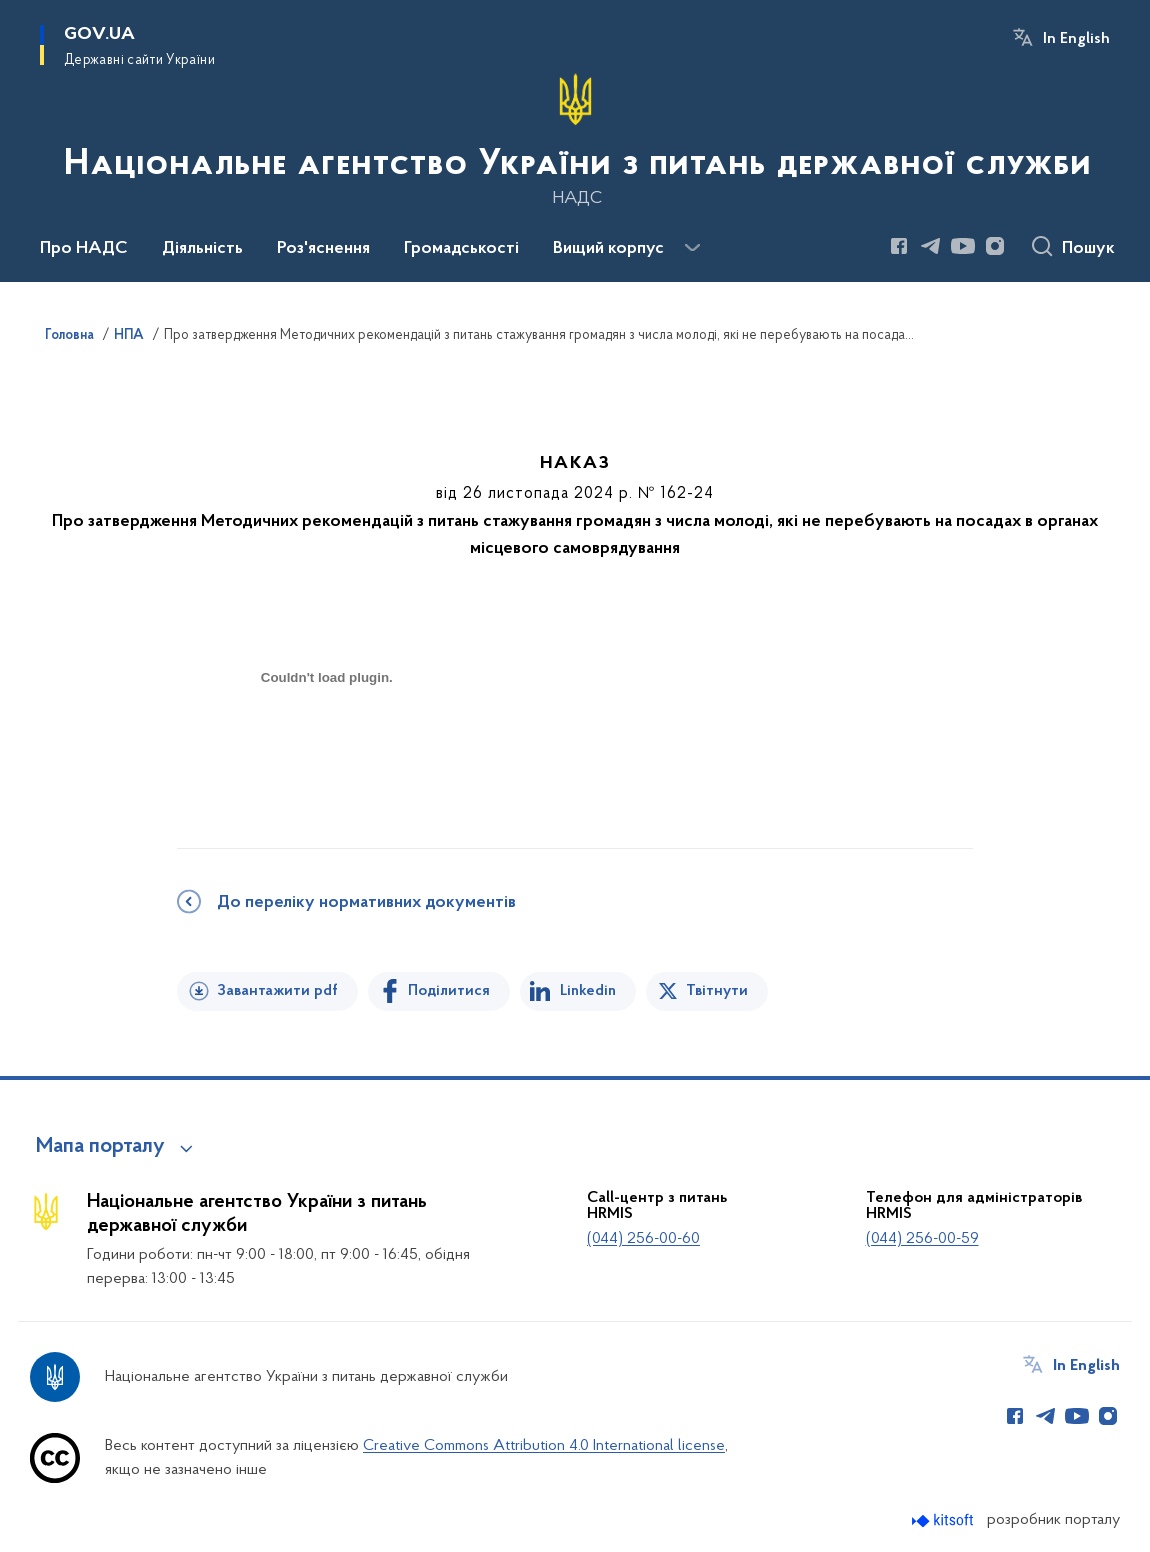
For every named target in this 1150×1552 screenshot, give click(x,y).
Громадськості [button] (461, 249)
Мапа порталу (100, 1147)
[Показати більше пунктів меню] (692, 248)
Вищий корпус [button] (608, 249)
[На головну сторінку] (575, 139)
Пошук (1088, 249)
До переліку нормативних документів (366, 903)
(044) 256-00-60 (643, 1239)
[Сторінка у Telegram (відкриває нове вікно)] (931, 246)
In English (1076, 39)
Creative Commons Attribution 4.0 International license (544, 1446)
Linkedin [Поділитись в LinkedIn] (588, 991)
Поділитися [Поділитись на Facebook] (449, 991)
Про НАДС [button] (84, 249)
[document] (327, 748)
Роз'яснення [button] (323, 249)
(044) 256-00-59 (922, 1239)
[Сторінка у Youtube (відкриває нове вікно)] (963, 246)
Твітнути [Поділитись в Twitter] (717, 991)
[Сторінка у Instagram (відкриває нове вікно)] (995, 246)
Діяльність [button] (202, 249)
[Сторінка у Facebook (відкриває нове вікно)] (899, 246)
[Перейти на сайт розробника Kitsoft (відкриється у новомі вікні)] (944, 1520)
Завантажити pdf (277, 991)
